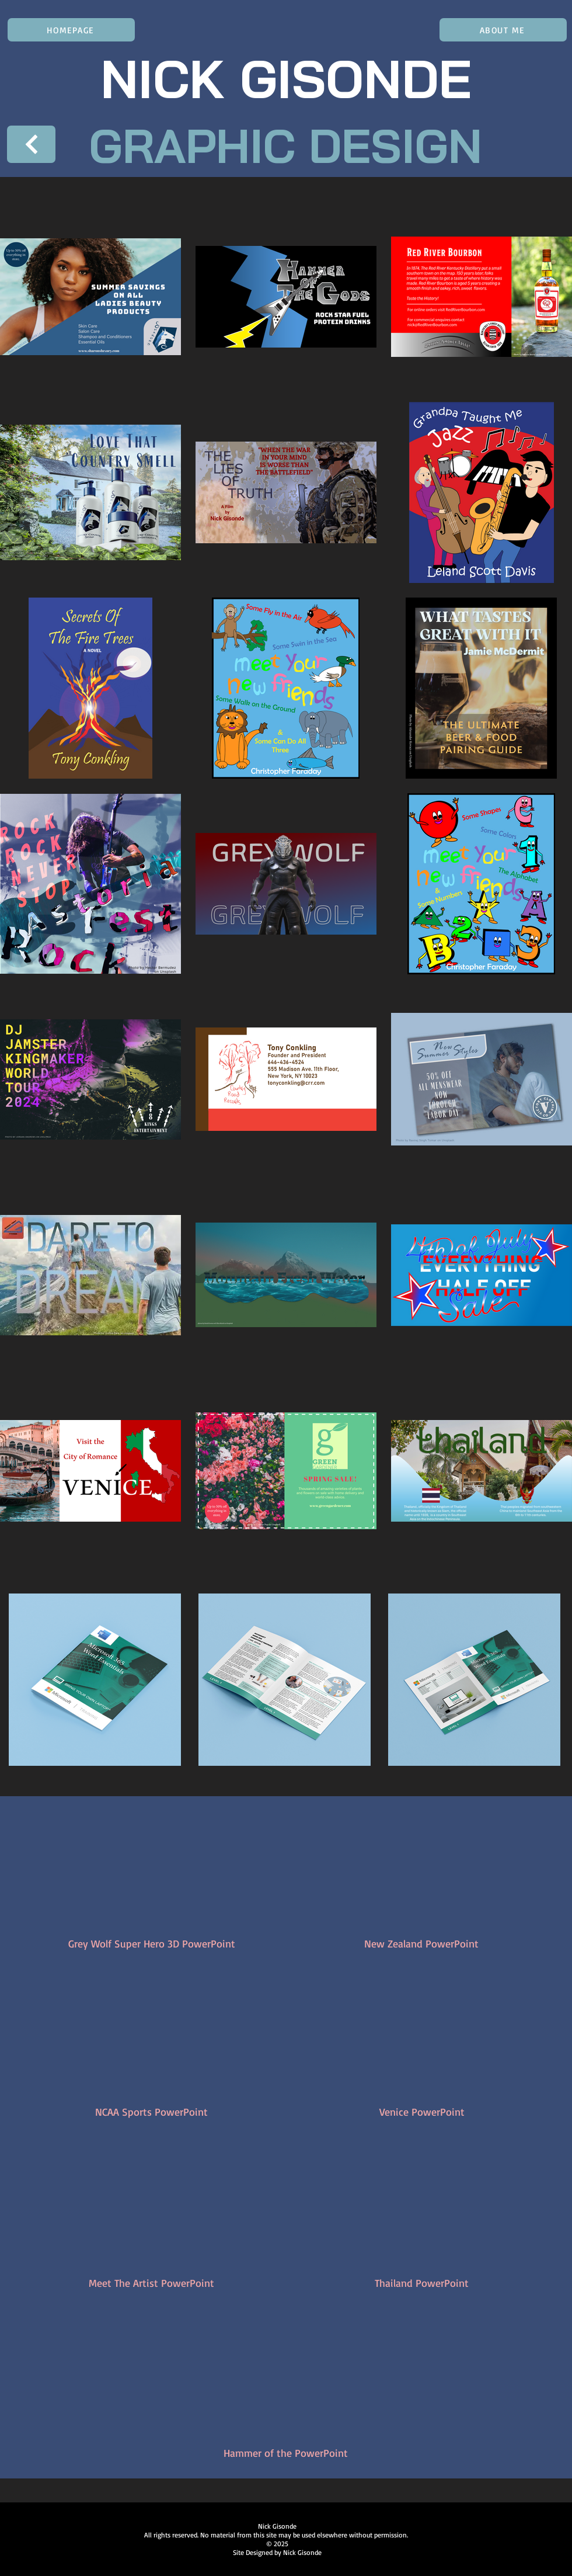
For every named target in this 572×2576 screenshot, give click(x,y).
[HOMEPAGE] (71, 29)
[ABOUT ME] (503, 29)
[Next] (31, 144)
